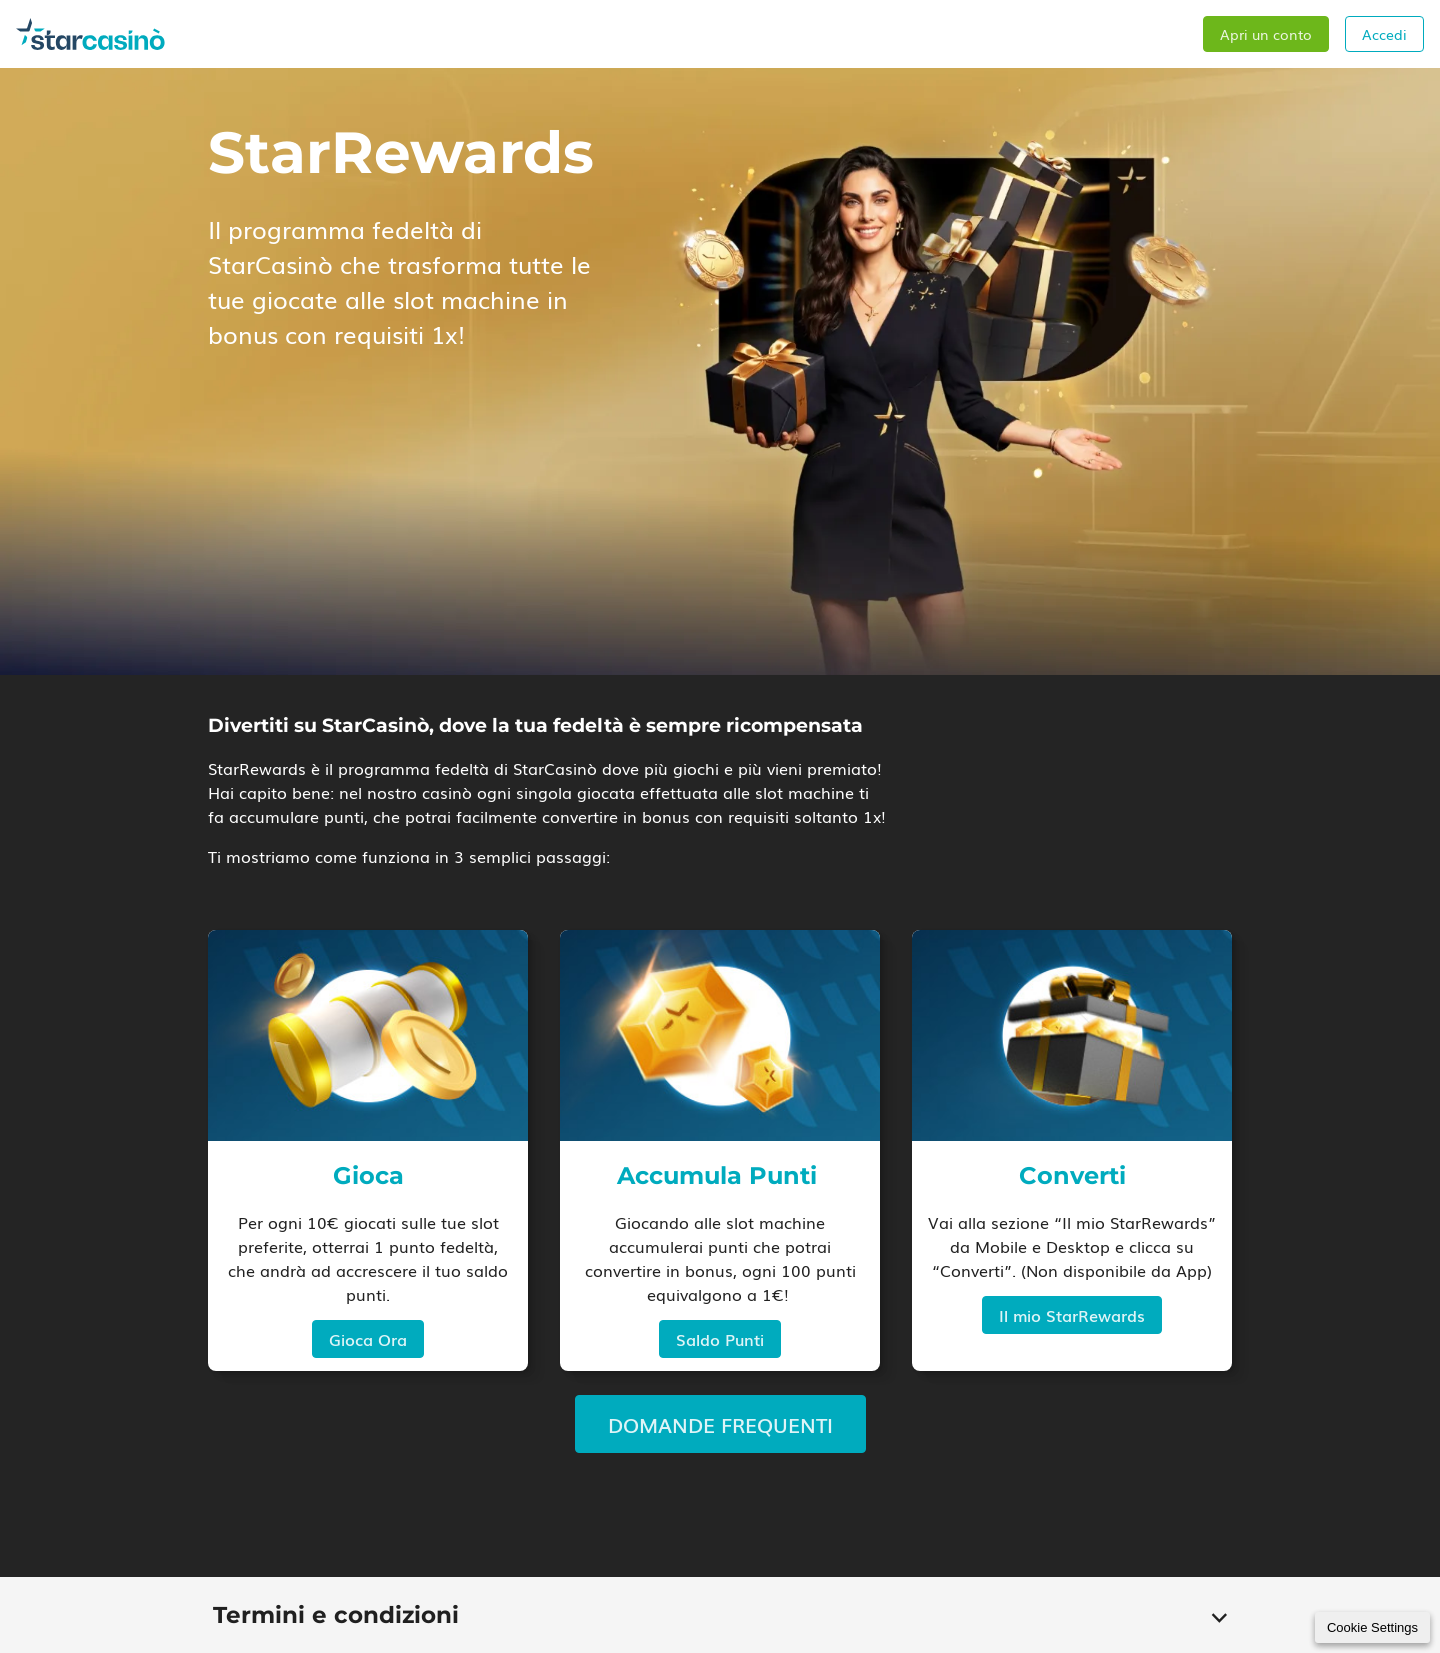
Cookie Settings (1372, 1627)
